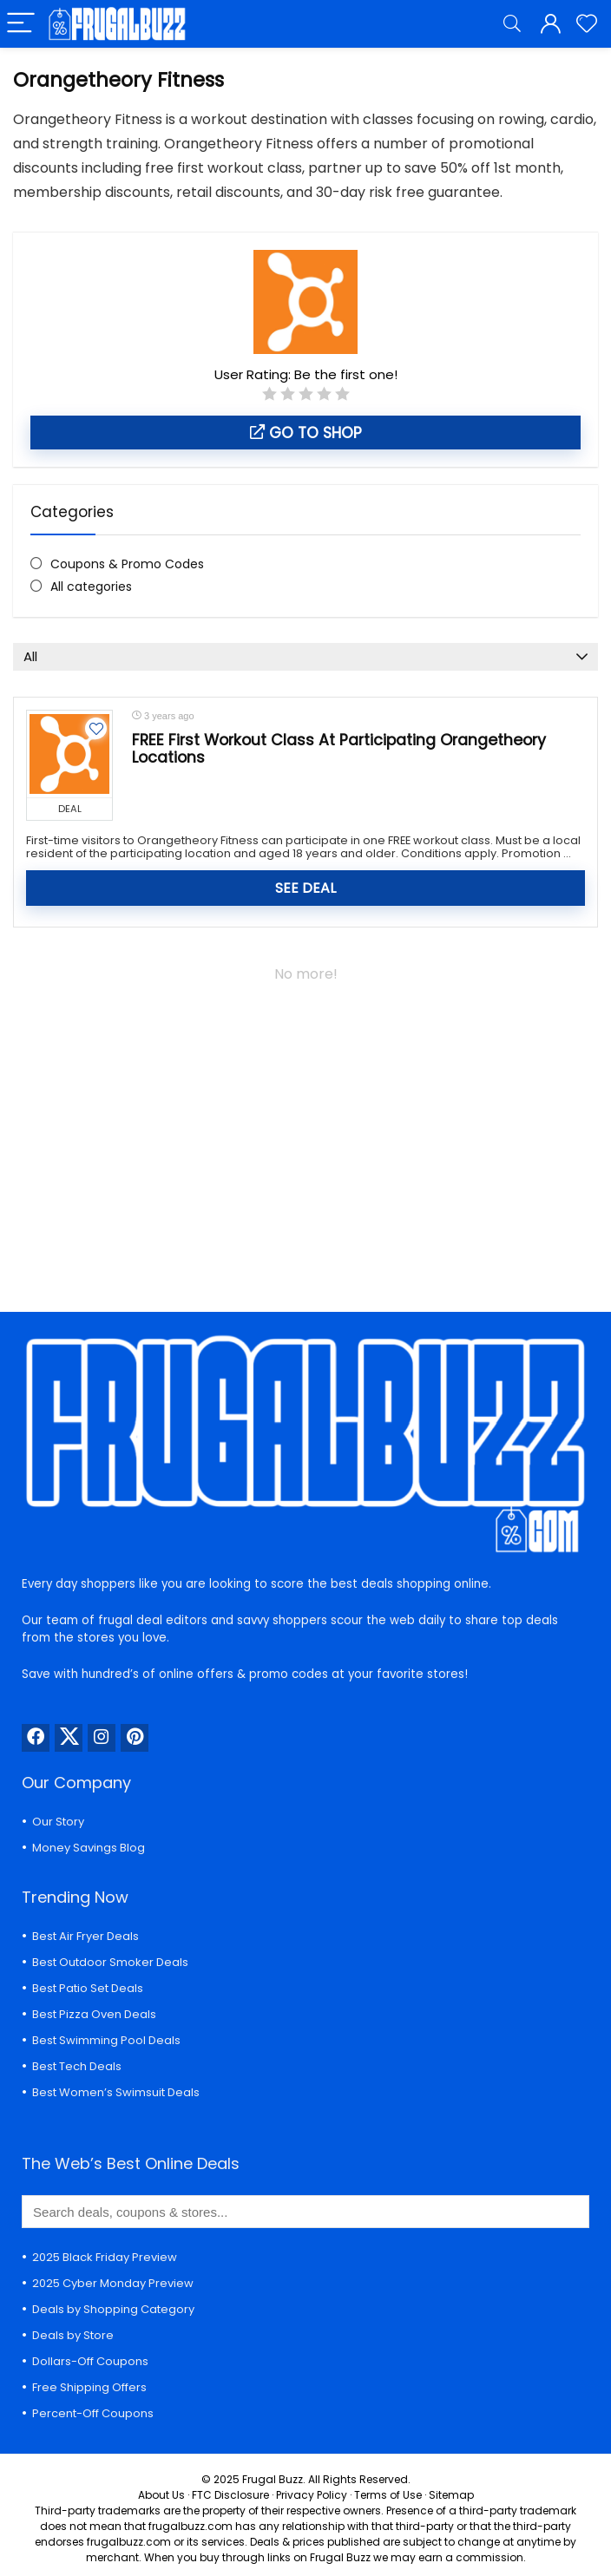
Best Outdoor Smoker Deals (110, 1962)
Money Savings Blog (88, 1847)
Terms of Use (388, 2495)
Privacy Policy (311, 2495)
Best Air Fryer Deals (85, 1936)
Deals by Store (73, 2335)
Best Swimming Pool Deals (106, 2040)
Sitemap (451, 2495)
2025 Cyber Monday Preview (113, 2283)
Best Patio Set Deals (87, 1988)
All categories (91, 586)
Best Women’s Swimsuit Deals (116, 2092)
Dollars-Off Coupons (90, 2361)
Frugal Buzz (272, 2479)
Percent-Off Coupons (93, 2413)
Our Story (58, 1821)
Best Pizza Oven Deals (94, 2014)
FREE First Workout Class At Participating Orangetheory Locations (339, 749)
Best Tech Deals (77, 2066)
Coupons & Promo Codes (127, 564)
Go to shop (306, 433)
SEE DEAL (305, 888)
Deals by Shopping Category (113, 2309)
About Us (161, 2495)
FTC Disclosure (230, 2495)
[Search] (512, 24)
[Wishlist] (586, 24)
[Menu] (21, 24)
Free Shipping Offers (89, 2387)
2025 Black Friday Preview (104, 2257)
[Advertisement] (305, 1138)
